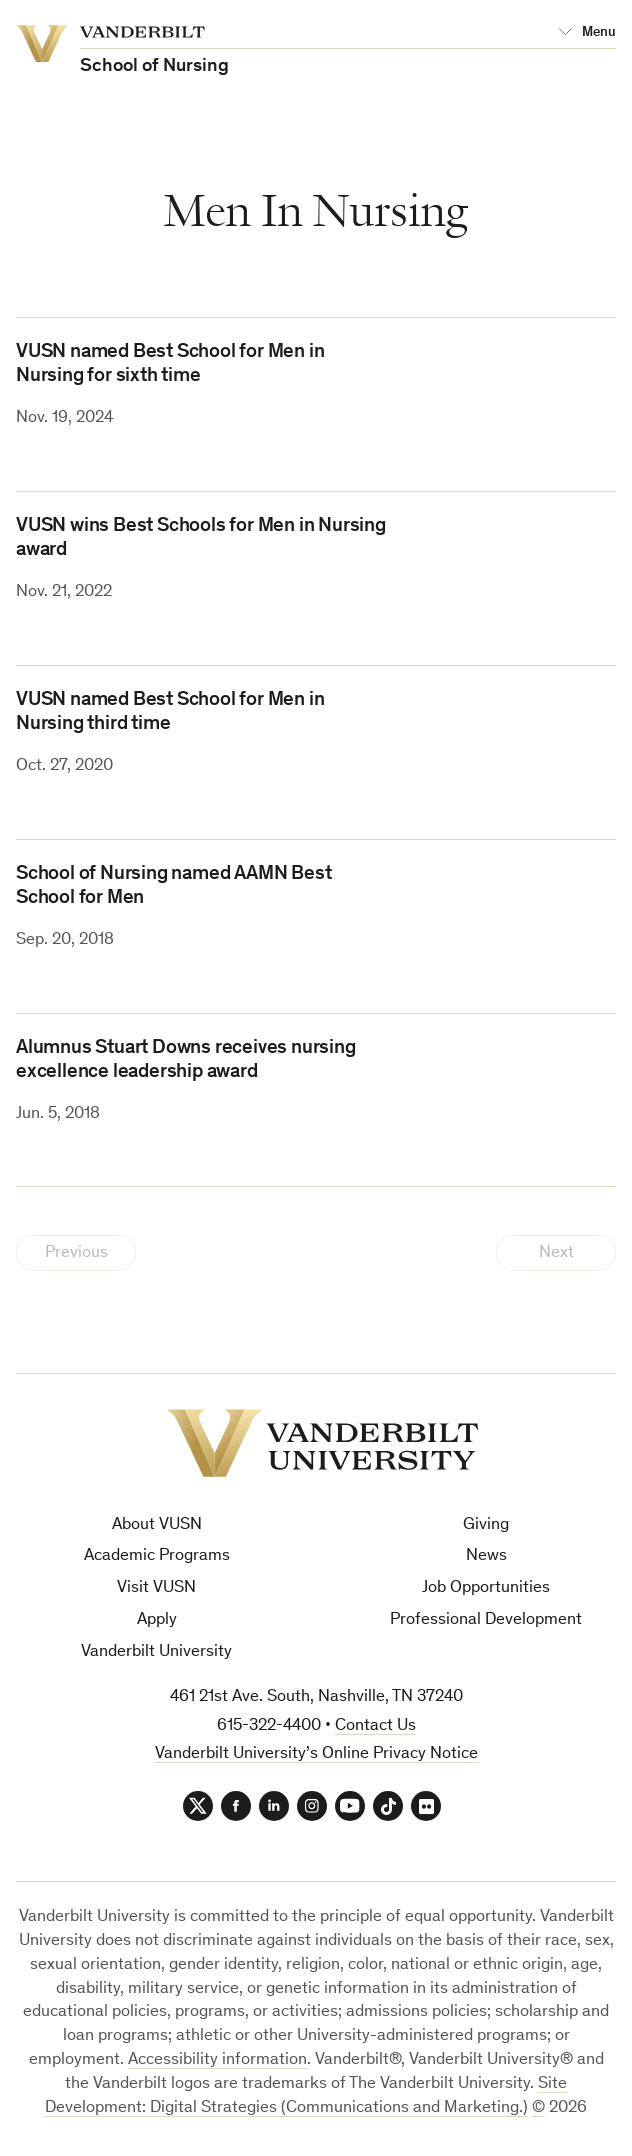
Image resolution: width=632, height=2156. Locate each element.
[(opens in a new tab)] (521, 1100)
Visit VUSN (156, 1588)
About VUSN (157, 1525)
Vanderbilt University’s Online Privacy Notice (316, 1754)
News (486, 1556)
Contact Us (375, 1726)
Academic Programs (157, 1556)
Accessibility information (217, 2060)
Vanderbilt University (156, 1652)
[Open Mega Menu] (587, 33)
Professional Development (486, 1620)
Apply (157, 1620)
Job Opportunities (486, 1588)
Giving (486, 1525)
